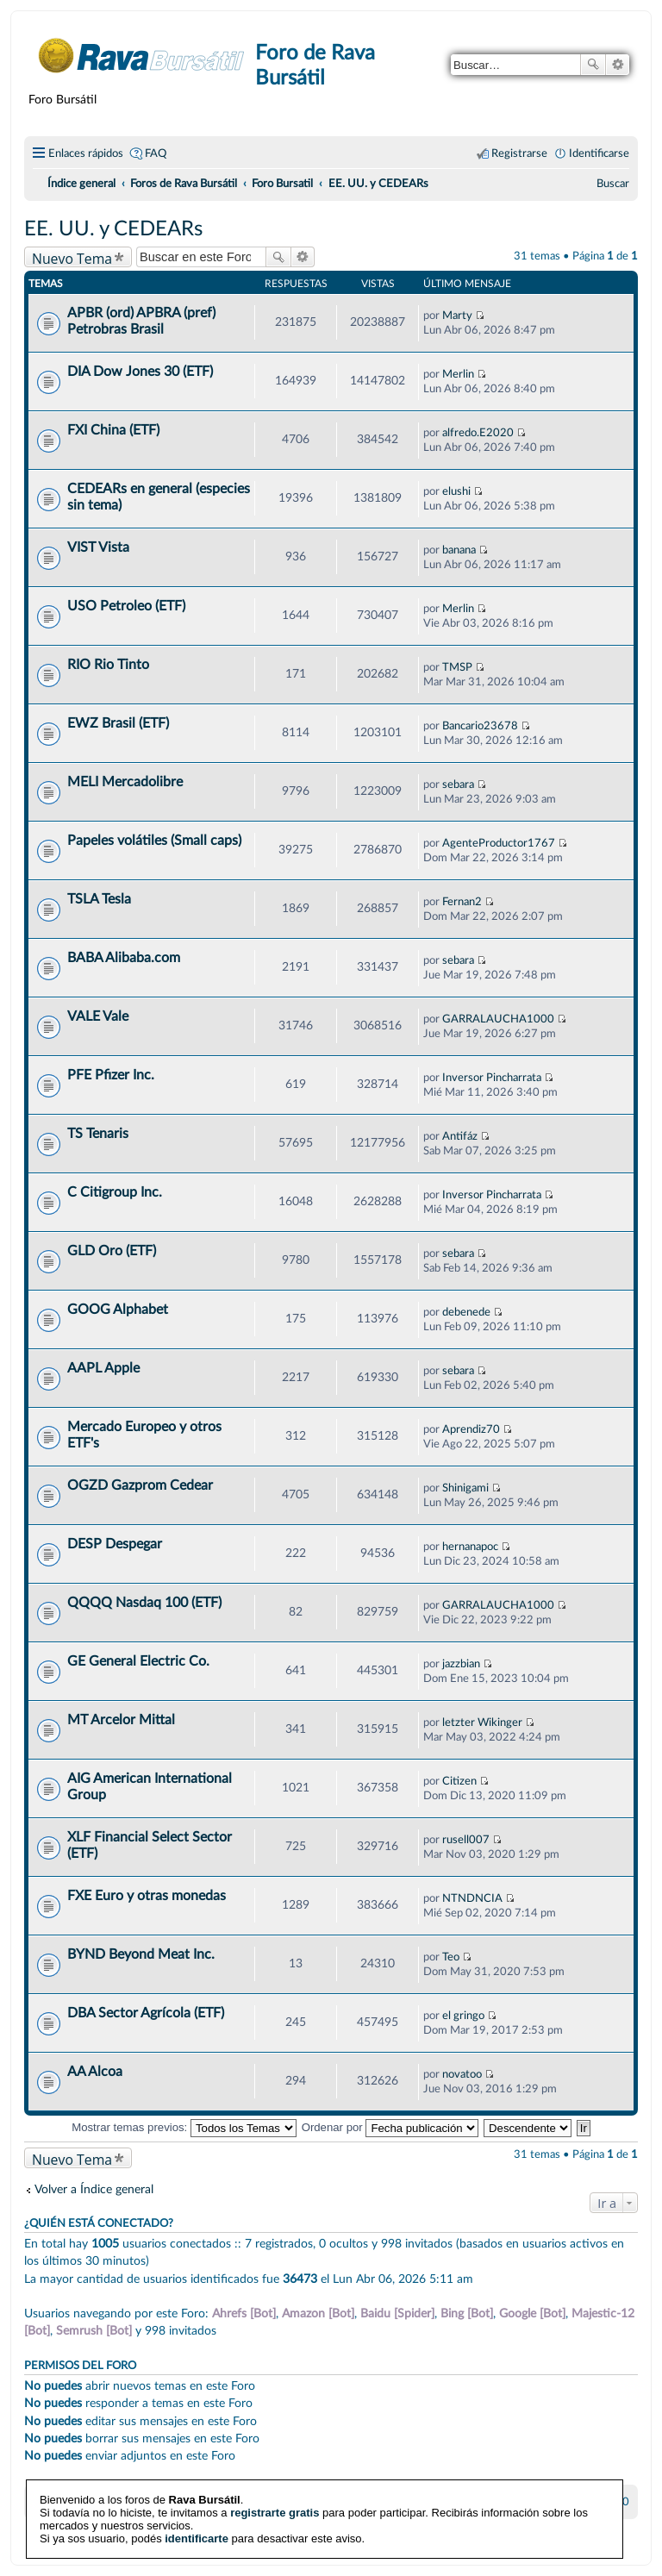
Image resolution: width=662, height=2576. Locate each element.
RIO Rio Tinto (108, 665)
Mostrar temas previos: (184, 2127)
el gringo (463, 2016)
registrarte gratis (274, 2488)
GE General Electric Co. (138, 1661)
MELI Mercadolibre (125, 782)
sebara (458, 784)
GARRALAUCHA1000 (498, 1019)
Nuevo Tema (72, 258)
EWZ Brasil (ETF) (118, 723)
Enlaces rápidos (85, 153)
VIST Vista (98, 547)
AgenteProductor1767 (498, 843)
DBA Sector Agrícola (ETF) (145, 2013)
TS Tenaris (97, 1134)
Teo (450, 1957)
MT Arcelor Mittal (121, 1720)
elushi (456, 491)
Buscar (593, 64)
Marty (457, 315)
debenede (466, 1312)
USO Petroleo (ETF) (126, 606)
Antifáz (460, 1136)
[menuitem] (612, 184)
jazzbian (461, 1664)
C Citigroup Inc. (114, 1192)
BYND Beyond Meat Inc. (141, 1954)
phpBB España (391, 2541)
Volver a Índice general (93, 2189)
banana (459, 550)
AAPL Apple (103, 1368)
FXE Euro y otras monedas (146, 1896)
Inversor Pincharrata (491, 1078)
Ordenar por (390, 2127)
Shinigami (465, 1488)
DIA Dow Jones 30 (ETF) (140, 371)
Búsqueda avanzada (617, 64)
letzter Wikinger (482, 1722)
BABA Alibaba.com (123, 958)
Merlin (458, 374)
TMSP (457, 667)
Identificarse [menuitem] (599, 153)
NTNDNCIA (472, 1898)
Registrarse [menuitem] (519, 153)
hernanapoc (470, 1547)
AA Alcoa (94, 2072)
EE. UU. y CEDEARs (113, 229)
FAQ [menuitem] (155, 153)
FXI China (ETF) (113, 430)
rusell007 (466, 1840)
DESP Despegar (114, 1544)
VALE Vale (97, 1016)
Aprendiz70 (471, 1429)
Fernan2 (462, 902)
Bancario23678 (480, 726)
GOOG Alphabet (117, 1309)
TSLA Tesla (99, 899)
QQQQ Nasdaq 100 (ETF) (144, 1603)
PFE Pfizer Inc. (110, 1075)
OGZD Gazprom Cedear (140, 1485)
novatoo (462, 2074)
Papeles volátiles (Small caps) (154, 840)
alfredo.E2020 (478, 433)
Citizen (459, 1781)
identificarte (196, 2514)
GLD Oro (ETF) (111, 1251)
